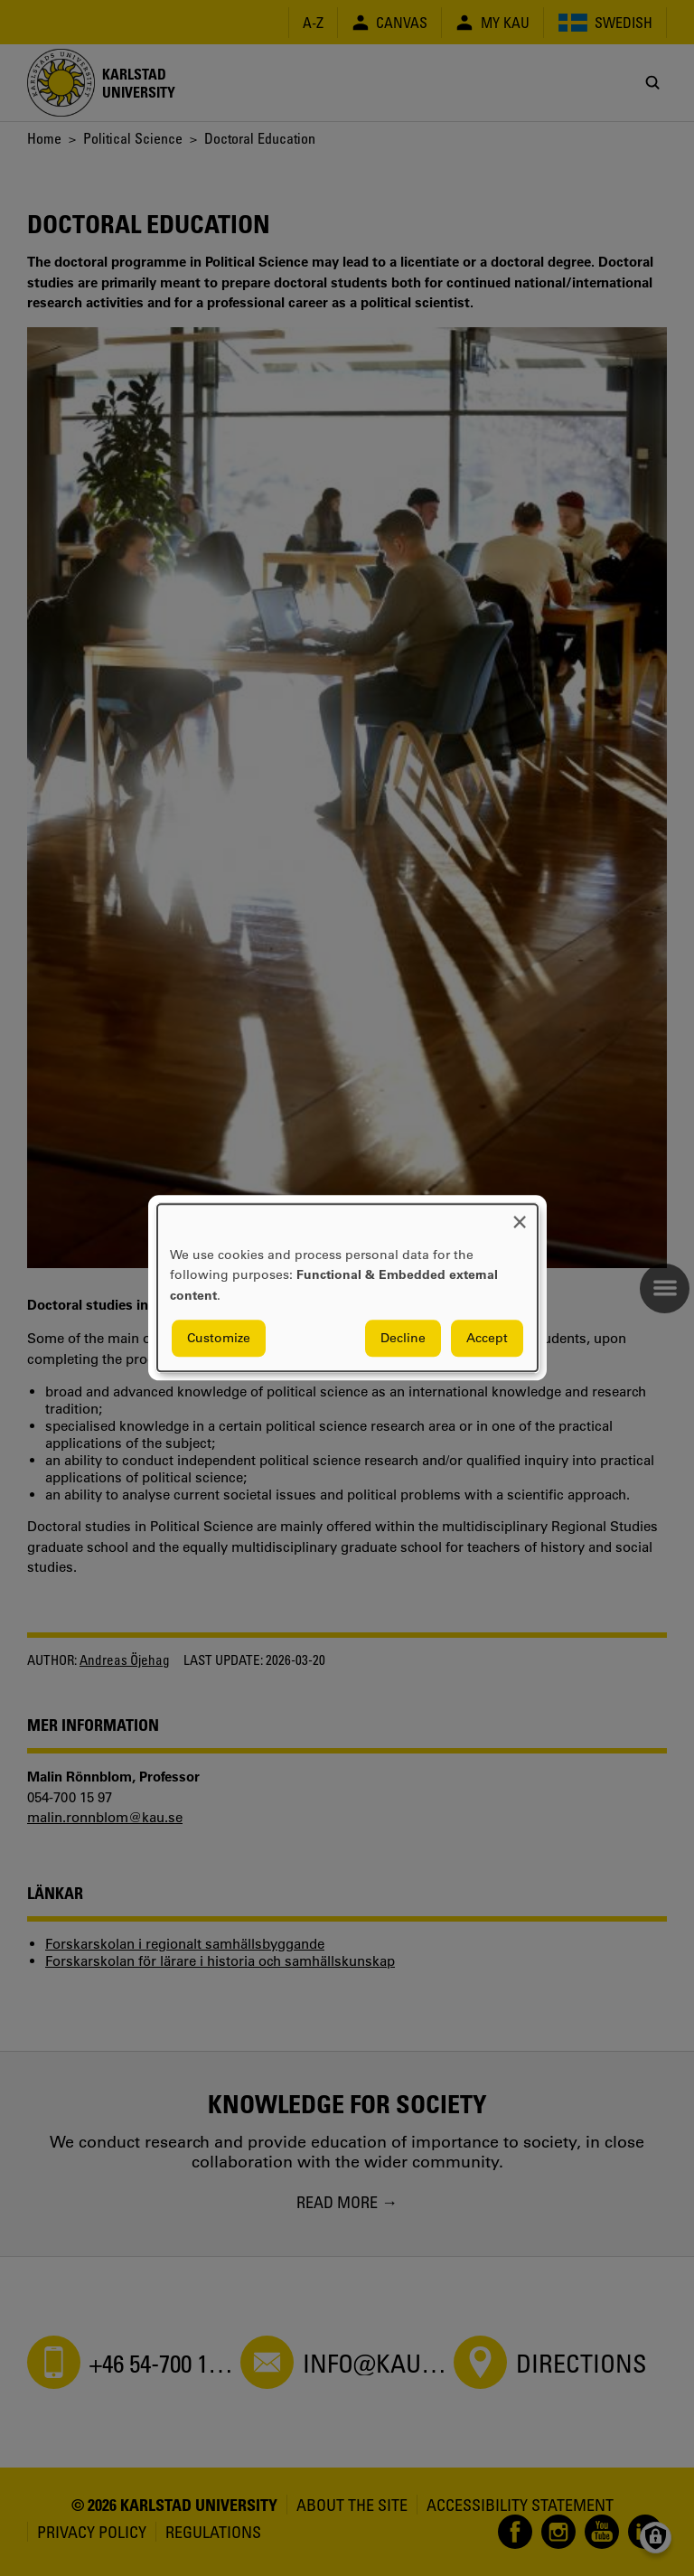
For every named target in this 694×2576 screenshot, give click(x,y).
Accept (487, 1338)
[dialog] (347, 1287)
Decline (403, 1338)
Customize (218, 1338)
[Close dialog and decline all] (520, 1215)
